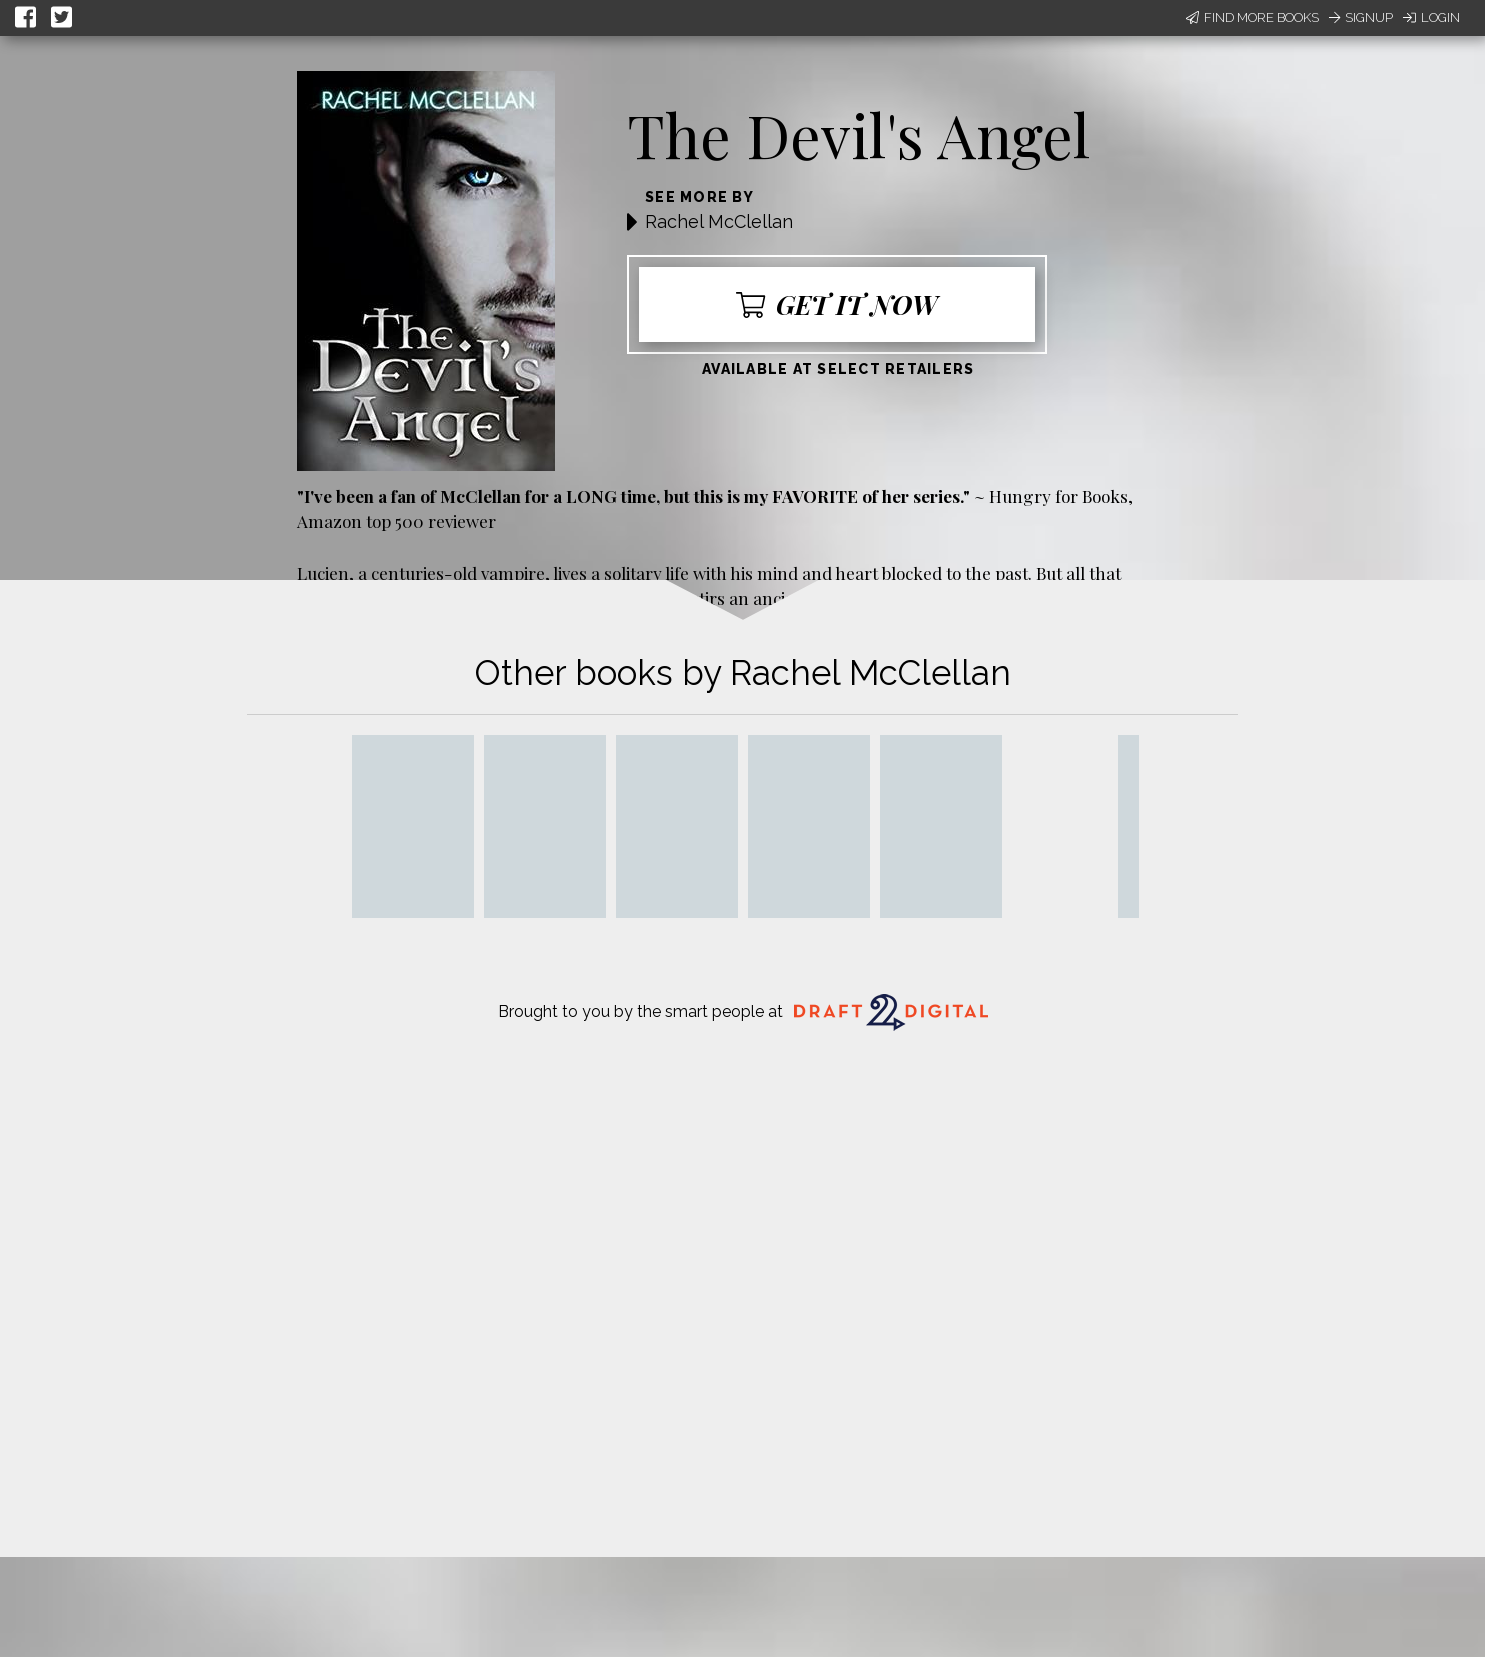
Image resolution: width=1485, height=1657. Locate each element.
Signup (1361, 17)
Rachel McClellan (719, 221)
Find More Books (1252, 17)
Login (1431, 17)
